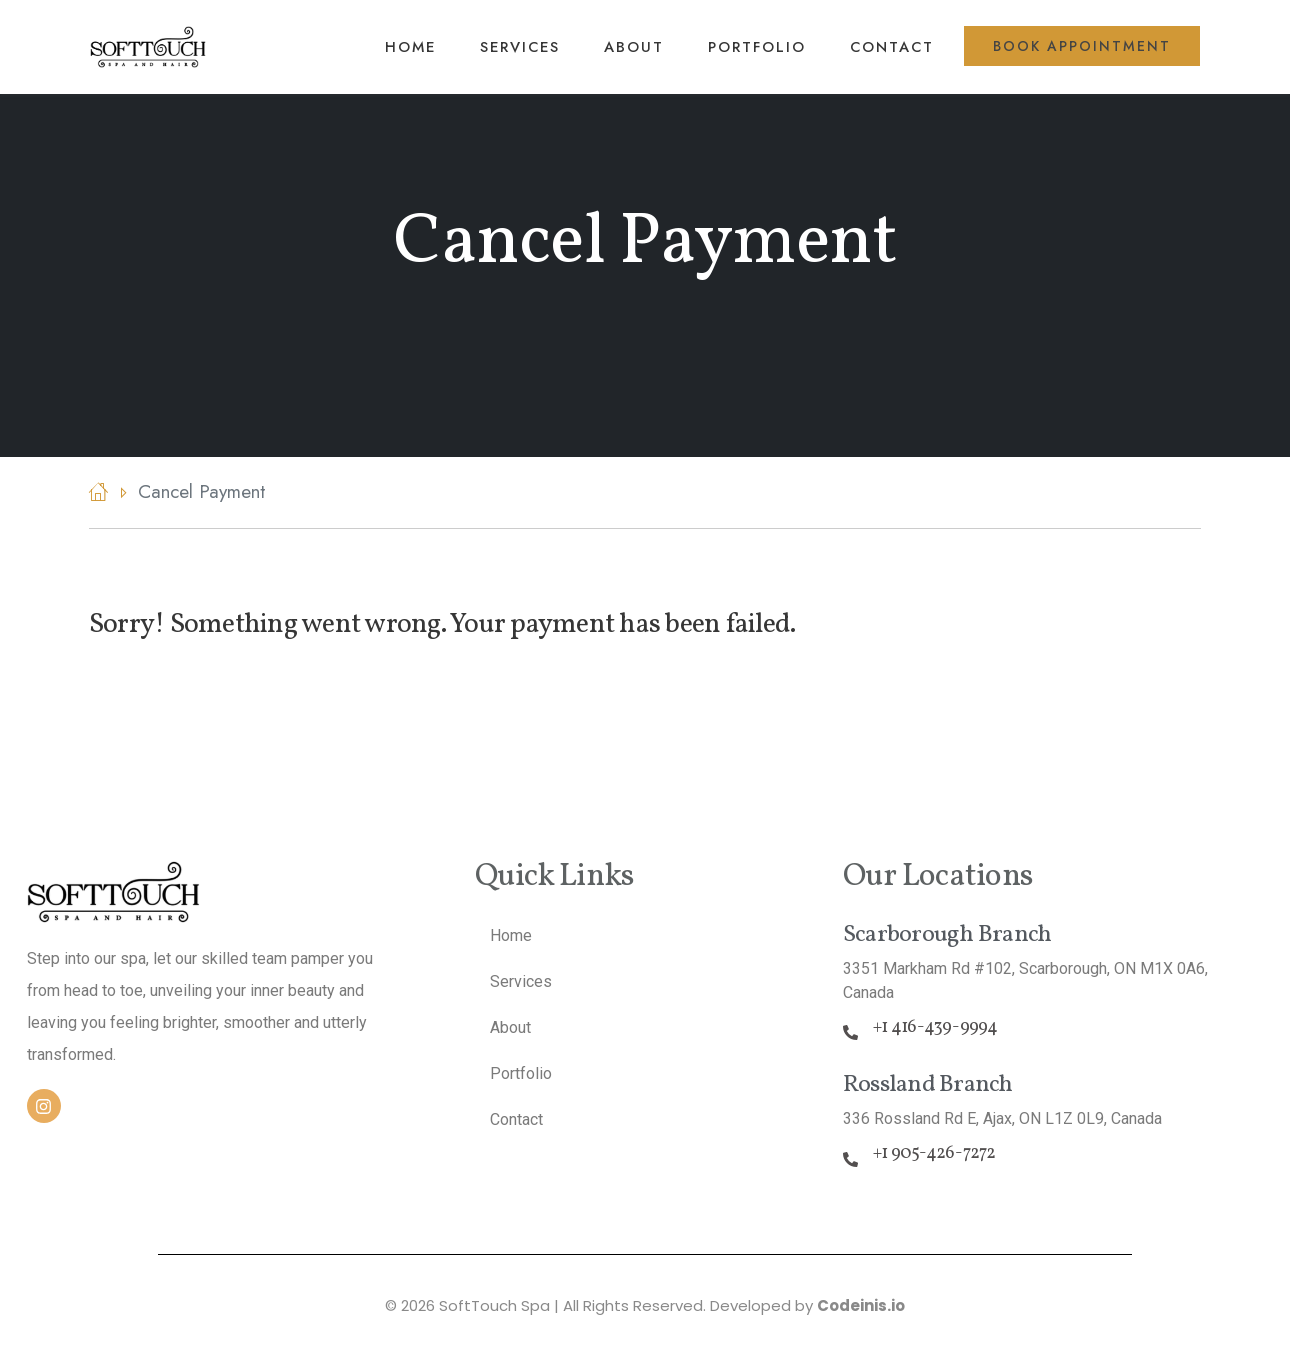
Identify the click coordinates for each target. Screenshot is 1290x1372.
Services (520, 47)
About (634, 47)
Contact (892, 47)
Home (410, 47)
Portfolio (757, 47)
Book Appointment (1082, 46)
